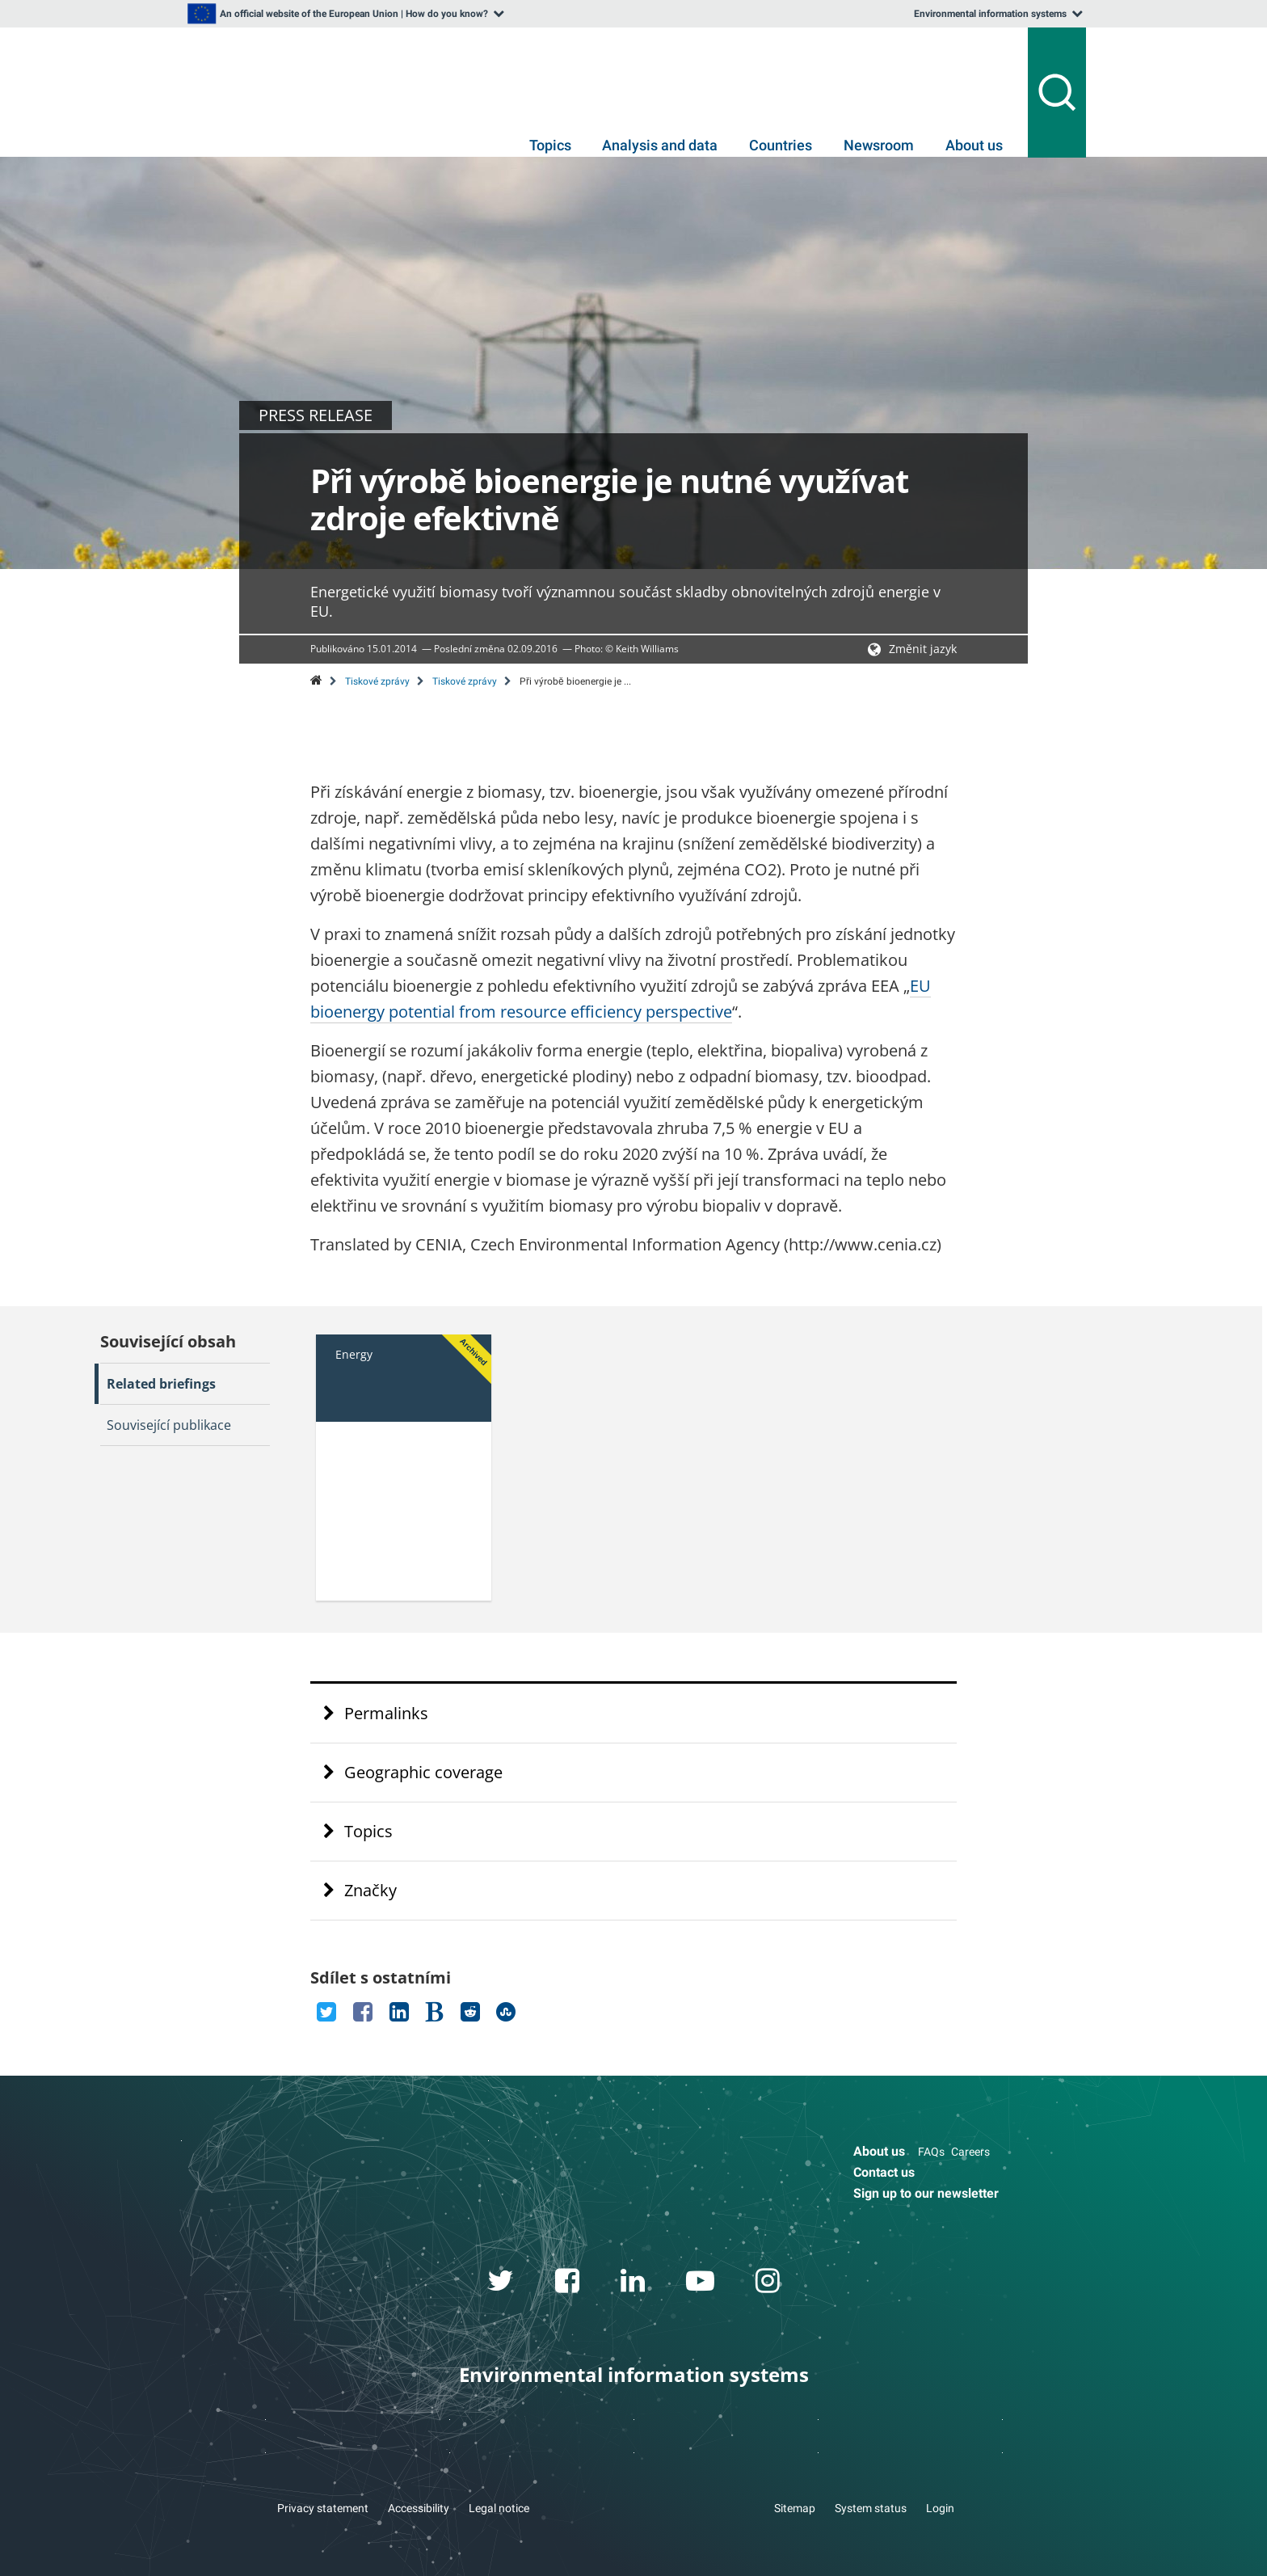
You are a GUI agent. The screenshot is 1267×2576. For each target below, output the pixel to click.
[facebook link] (567, 2283)
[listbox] (344, 13)
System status (871, 2508)
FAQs (931, 2151)
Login (940, 2508)
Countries (780, 145)
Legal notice (499, 2508)
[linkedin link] (633, 2283)
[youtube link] (700, 2283)
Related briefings (161, 1384)
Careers (970, 2151)
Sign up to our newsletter (926, 2193)
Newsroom (879, 145)
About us (974, 145)
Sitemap (794, 2508)
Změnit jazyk (923, 648)
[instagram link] (768, 2283)
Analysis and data (660, 145)
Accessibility (418, 2508)
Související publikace (169, 1425)
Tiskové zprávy (377, 681)
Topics (550, 145)
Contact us (884, 2172)
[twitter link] (501, 2283)
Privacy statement (322, 2508)
